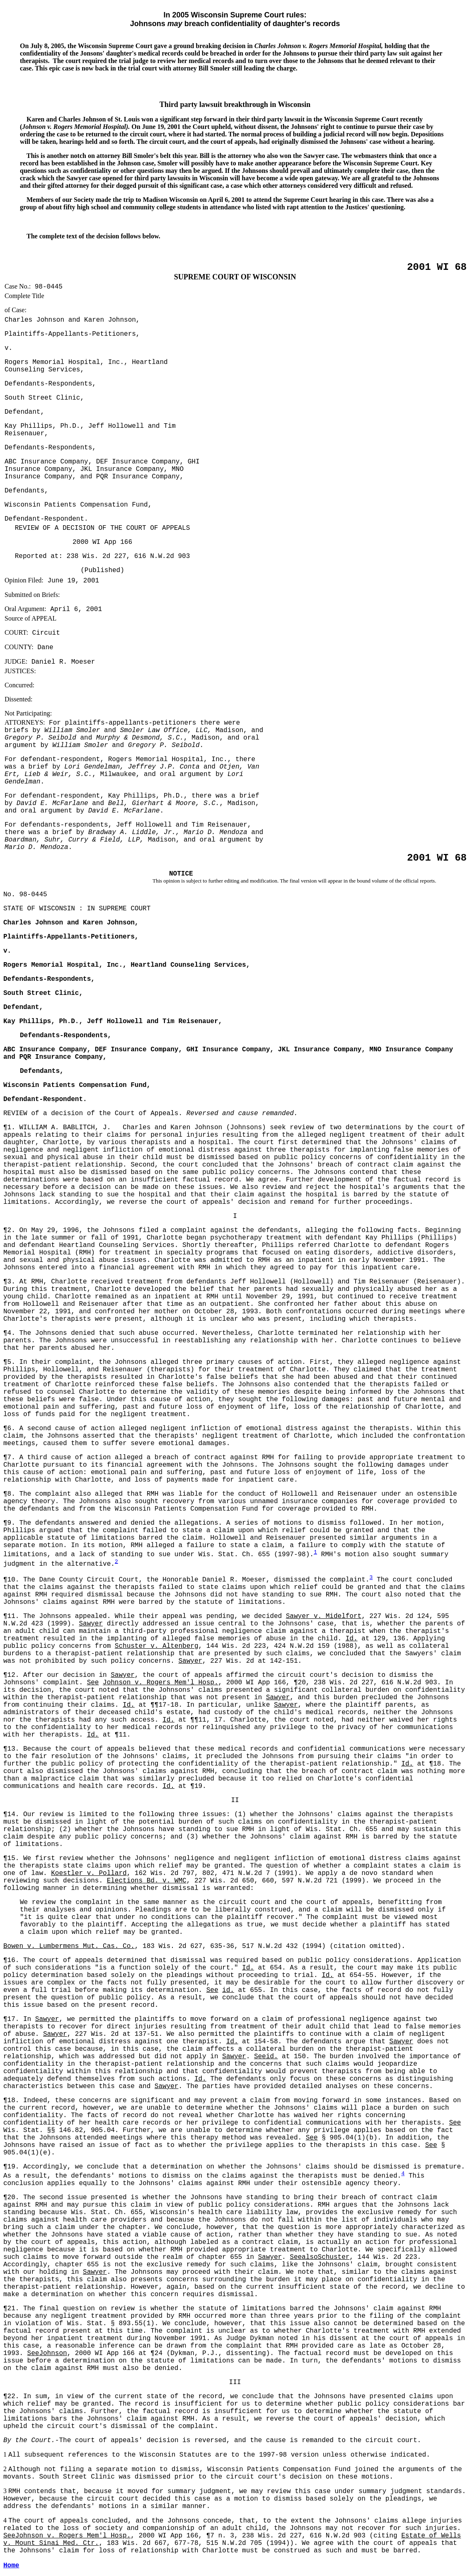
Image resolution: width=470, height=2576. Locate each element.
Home (11, 2565)
